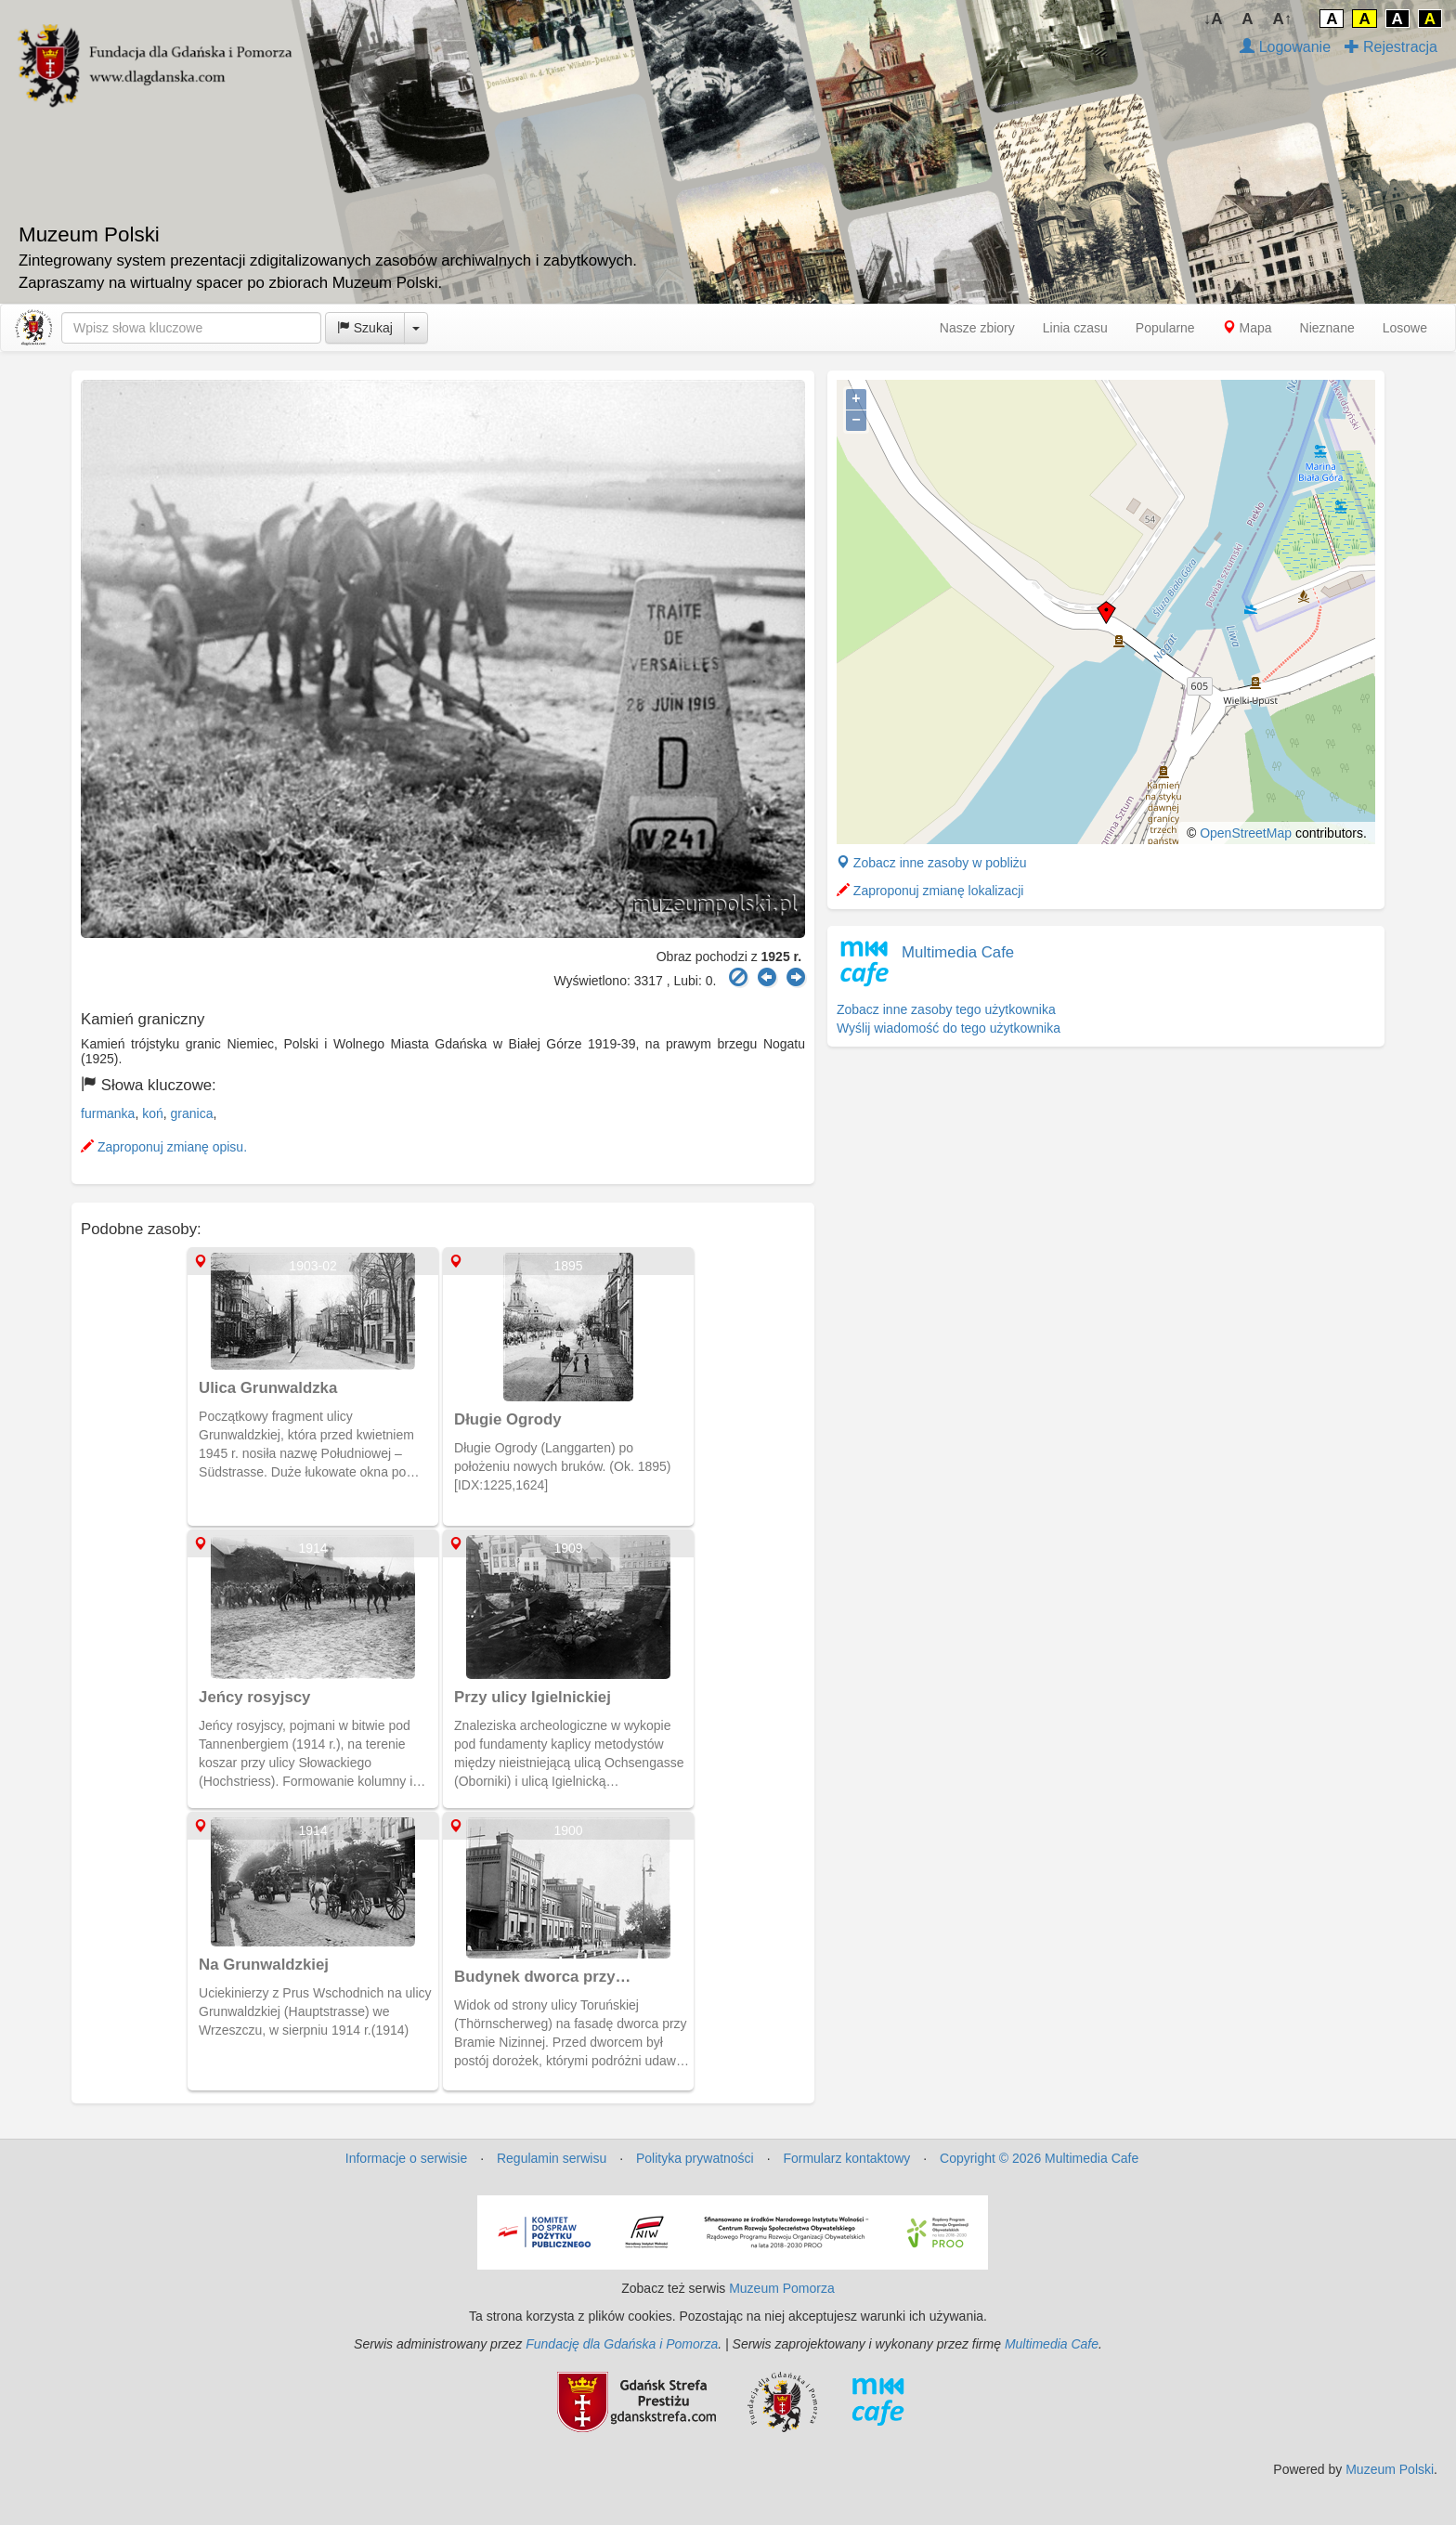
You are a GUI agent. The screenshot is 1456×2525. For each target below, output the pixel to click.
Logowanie (1285, 47)
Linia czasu (1075, 327)
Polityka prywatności (695, 2158)
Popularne (1165, 327)
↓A (1213, 19)
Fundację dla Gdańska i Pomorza (622, 2343)
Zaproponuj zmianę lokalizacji (930, 890)
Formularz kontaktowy (846, 2158)
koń (152, 1113)
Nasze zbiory (977, 327)
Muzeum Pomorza (782, 2288)
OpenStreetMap (1246, 833)
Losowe (1405, 327)
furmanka (108, 1113)
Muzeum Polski (1390, 2469)
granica (192, 1113)
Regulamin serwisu (551, 2158)
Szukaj (365, 327)
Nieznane (1327, 327)
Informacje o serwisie (406, 2158)
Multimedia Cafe (958, 952)
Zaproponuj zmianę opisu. (164, 1146)
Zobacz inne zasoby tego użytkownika (946, 1009)
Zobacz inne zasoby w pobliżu (932, 862)
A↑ (1283, 19)
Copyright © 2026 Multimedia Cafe (1039, 2158)
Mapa (1247, 327)
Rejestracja (1391, 47)
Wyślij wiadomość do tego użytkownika (948, 1028)
